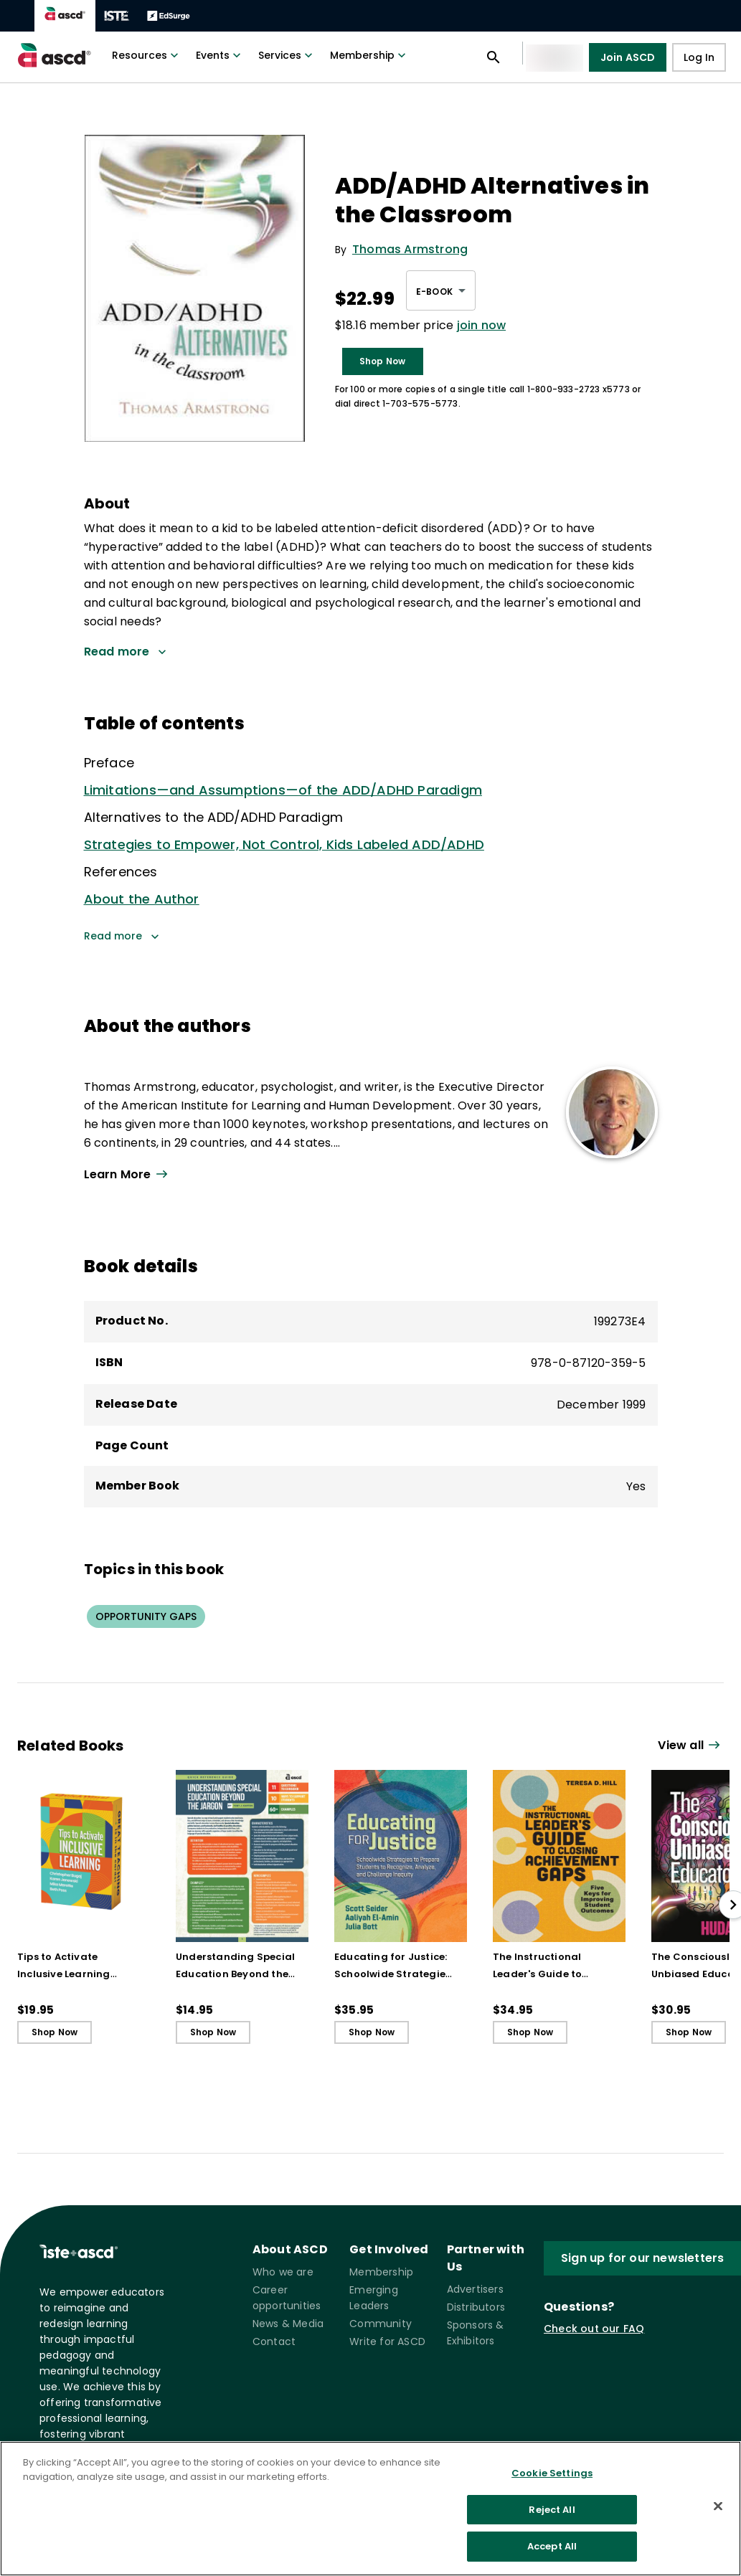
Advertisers (475, 2289)
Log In (699, 57)
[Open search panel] (493, 57)
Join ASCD (628, 57)
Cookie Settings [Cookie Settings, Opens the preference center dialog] (552, 2473)
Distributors (476, 2307)
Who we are (282, 2272)
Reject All (552, 2509)
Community (380, 2323)
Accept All (552, 2546)
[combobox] (441, 290)
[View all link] (319, 1175)
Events (220, 55)
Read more (121, 937)
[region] (370, 2508)
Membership (369, 55)
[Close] (718, 2506)
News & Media (288, 2323)
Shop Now (382, 361)
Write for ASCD (387, 2341)
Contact (274, 2341)
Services (287, 55)
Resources (146, 55)
